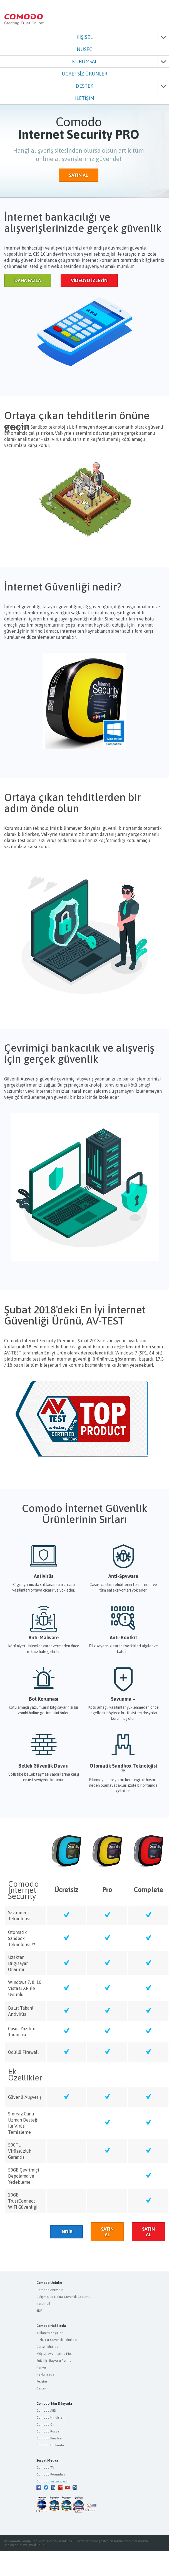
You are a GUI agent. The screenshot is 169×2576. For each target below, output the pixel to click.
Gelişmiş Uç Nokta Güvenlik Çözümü (63, 2297)
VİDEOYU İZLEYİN (89, 280)
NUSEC (84, 49)
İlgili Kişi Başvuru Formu (53, 2361)
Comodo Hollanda (50, 2445)
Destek (41, 2388)
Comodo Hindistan (50, 2417)
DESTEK (84, 86)
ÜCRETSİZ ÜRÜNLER (84, 74)
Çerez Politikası (47, 2347)
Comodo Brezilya (49, 2438)
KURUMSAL (84, 61)
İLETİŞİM (84, 98)
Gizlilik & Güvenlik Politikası (56, 2340)
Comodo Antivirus (49, 2290)
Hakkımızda (45, 2374)
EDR (39, 2311)
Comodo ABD (46, 2410)
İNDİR (66, 2232)
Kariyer (41, 2367)
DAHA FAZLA (27, 280)
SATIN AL (78, 175)
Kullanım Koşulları (49, 2333)
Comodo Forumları (50, 2474)
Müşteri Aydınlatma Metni (55, 2354)
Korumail (43, 2304)
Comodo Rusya (47, 2431)
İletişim (41, 2381)
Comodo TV (45, 2467)
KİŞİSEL (84, 37)
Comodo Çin (45, 2424)
